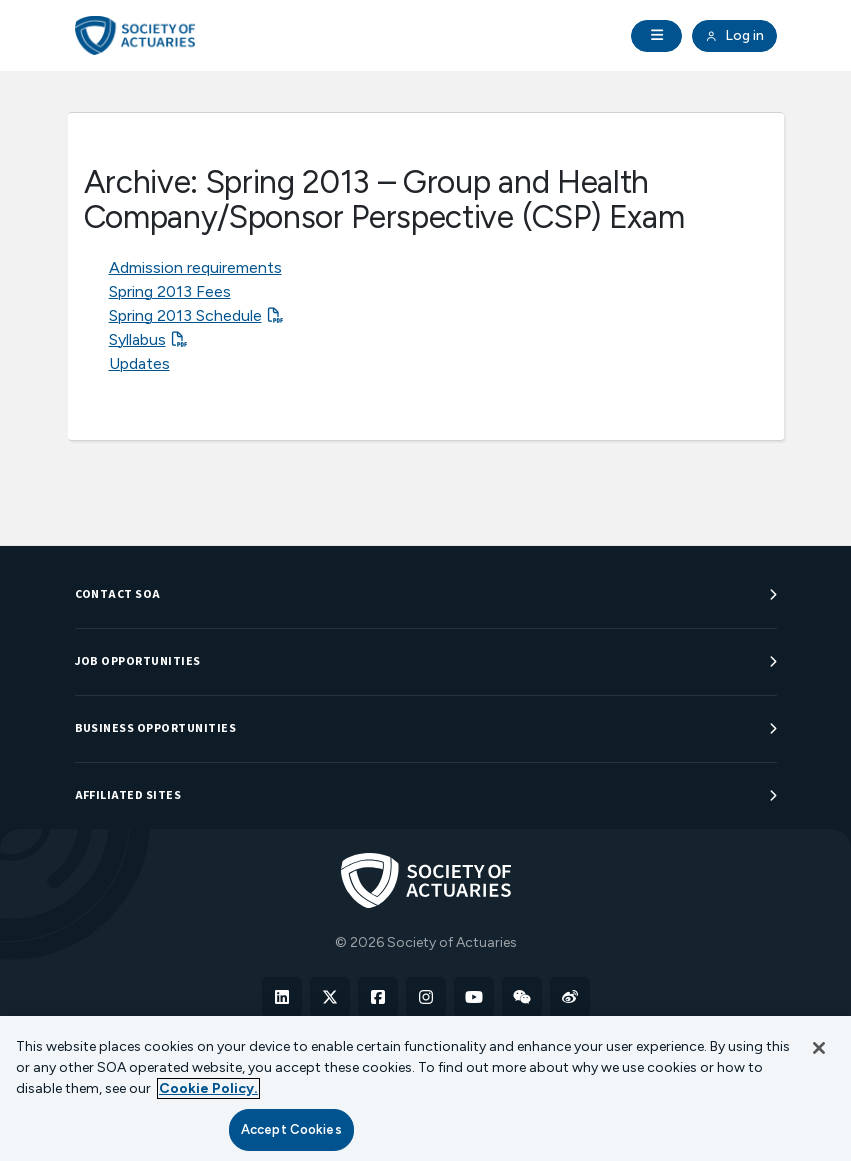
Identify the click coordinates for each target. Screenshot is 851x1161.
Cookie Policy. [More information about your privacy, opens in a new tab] (208, 1088)
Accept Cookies (291, 1129)
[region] (425, 1088)
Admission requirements (195, 267)
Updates (139, 363)
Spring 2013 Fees (170, 291)
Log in (734, 36)
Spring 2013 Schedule (185, 315)
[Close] (819, 1048)
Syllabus (137, 339)
